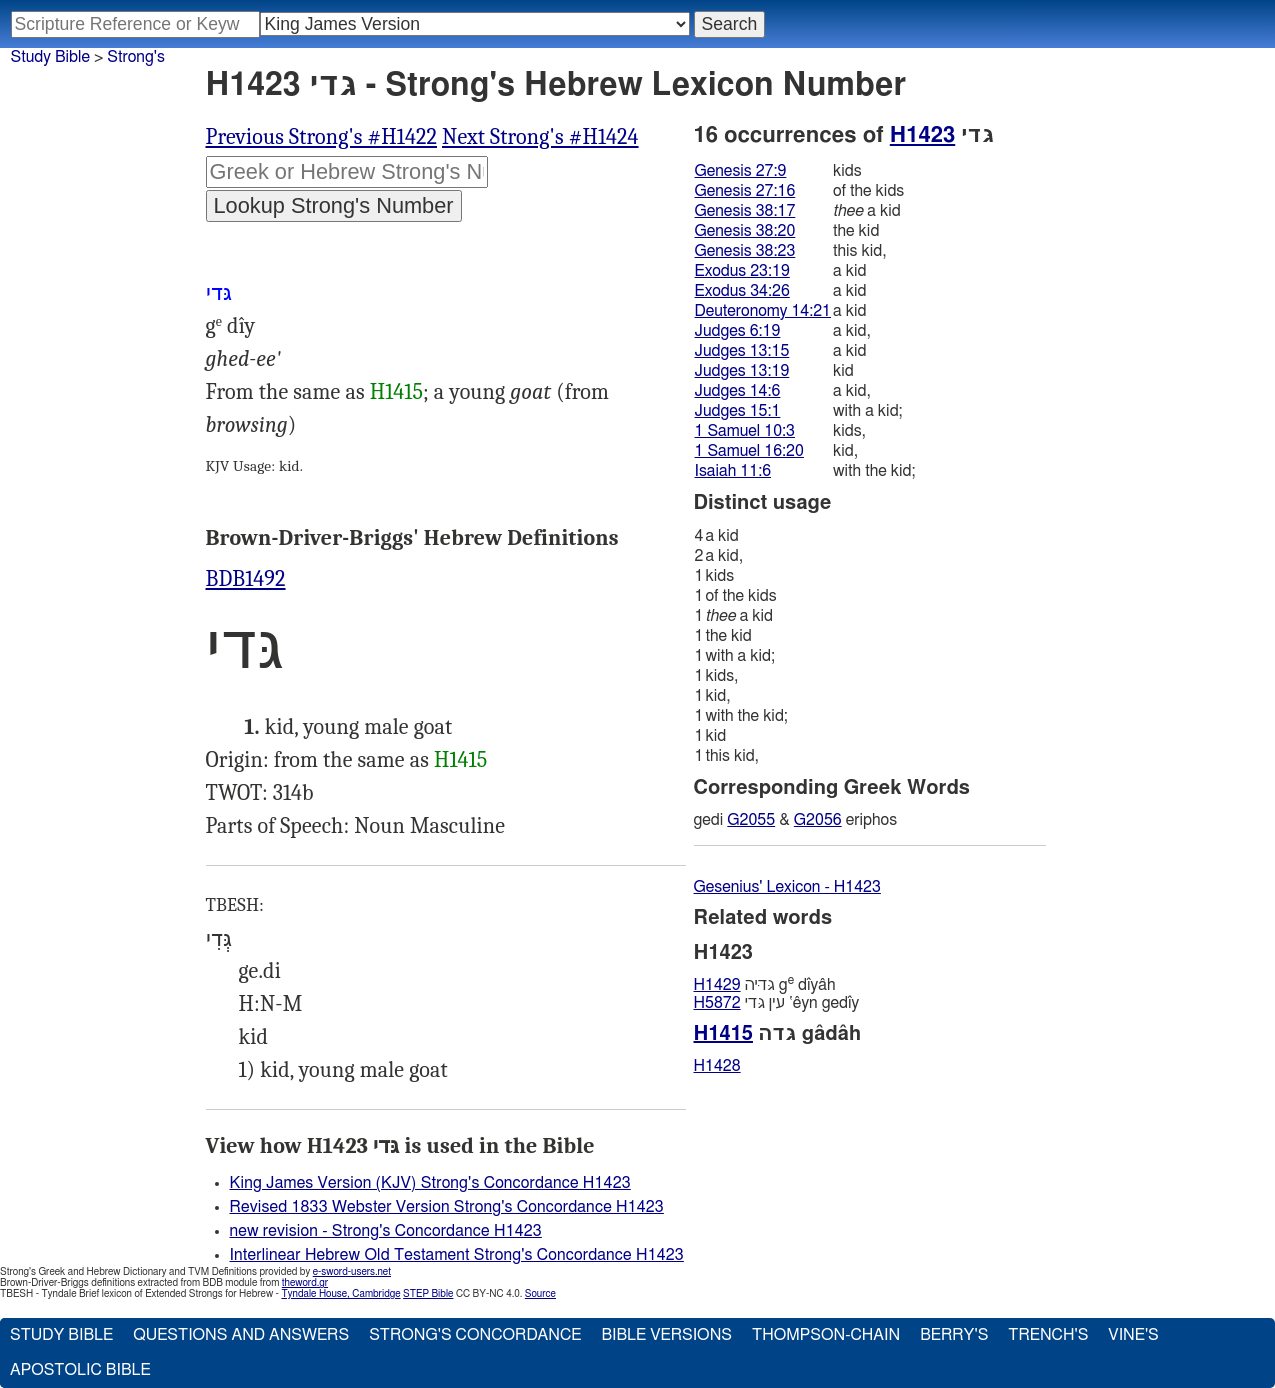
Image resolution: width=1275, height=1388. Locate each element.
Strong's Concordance (475, 1335)
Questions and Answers (241, 1335)
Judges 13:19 (742, 371)
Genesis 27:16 (745, 191)
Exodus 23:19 (742, 271)
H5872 (717, 1003)
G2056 (818, 820)
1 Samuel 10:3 (745, 431)
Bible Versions (666, 1335)
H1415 (396, 392)
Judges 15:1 (738, 411)
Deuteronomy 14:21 (763, 311)
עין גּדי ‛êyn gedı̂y (777, 1003)
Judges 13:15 (742, 351)
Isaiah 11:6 (733, 471)
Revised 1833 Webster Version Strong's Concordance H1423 (447, 1207)
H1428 (717, 1066)
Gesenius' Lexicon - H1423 (787, 887)
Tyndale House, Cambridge (340, 1294)
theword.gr (305, 1283)
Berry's (954, 1335)
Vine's (1133, 1335)
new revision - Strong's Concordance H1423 (386, 1231)
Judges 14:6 (738, 391)
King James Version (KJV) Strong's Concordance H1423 (430, 1183)
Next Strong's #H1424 (540, 137)
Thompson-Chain (826, 1335)
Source (540, 1294)
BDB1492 (246, 579)
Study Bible (50, 57)
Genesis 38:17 (745, 211)
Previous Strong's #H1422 (322, 137)
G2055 (751, 820)
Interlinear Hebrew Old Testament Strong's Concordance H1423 (457, 1255)
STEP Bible (428, 1294)
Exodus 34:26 (742, 291)
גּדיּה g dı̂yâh (765, 984)
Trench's (1048, 1335)
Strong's (136, 57)
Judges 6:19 (738, 331)
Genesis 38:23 (745, 251)
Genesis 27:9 (741, 171)
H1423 (922, 135)
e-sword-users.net (352, 1272)
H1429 (717, 985)
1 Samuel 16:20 (749, 451)
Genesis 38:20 (745, 231)
